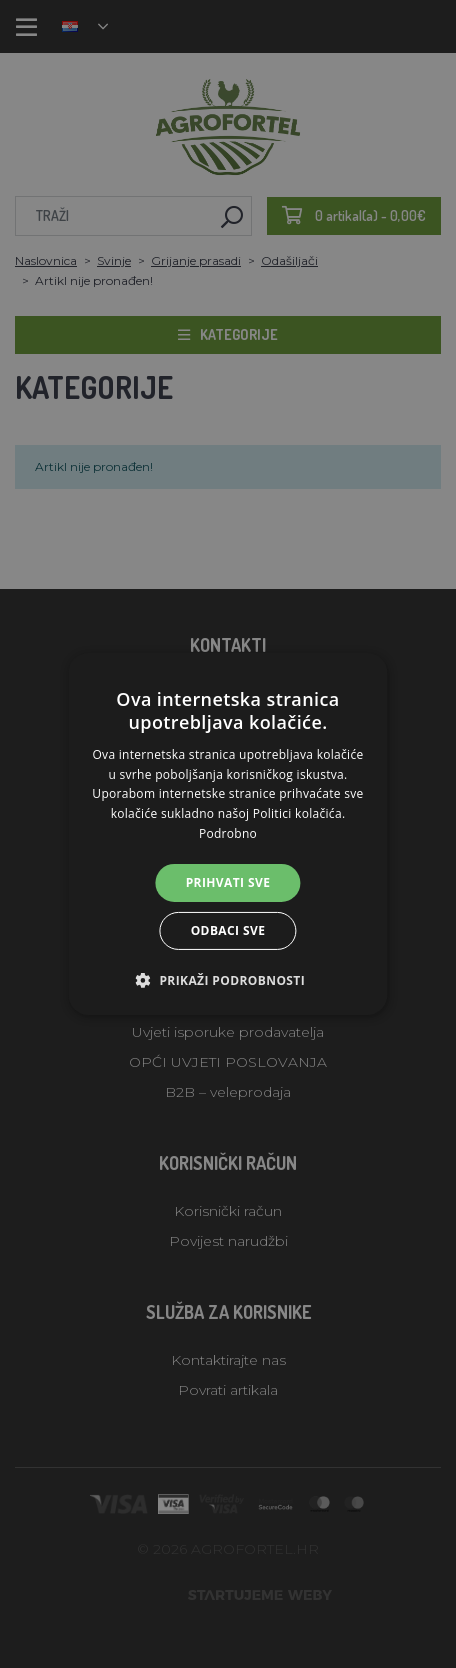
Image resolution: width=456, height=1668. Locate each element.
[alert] (228, 834)
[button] (228, 980)
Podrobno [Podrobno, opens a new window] (228, 833)
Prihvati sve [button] (228, 882)
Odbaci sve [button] (228, 930)
